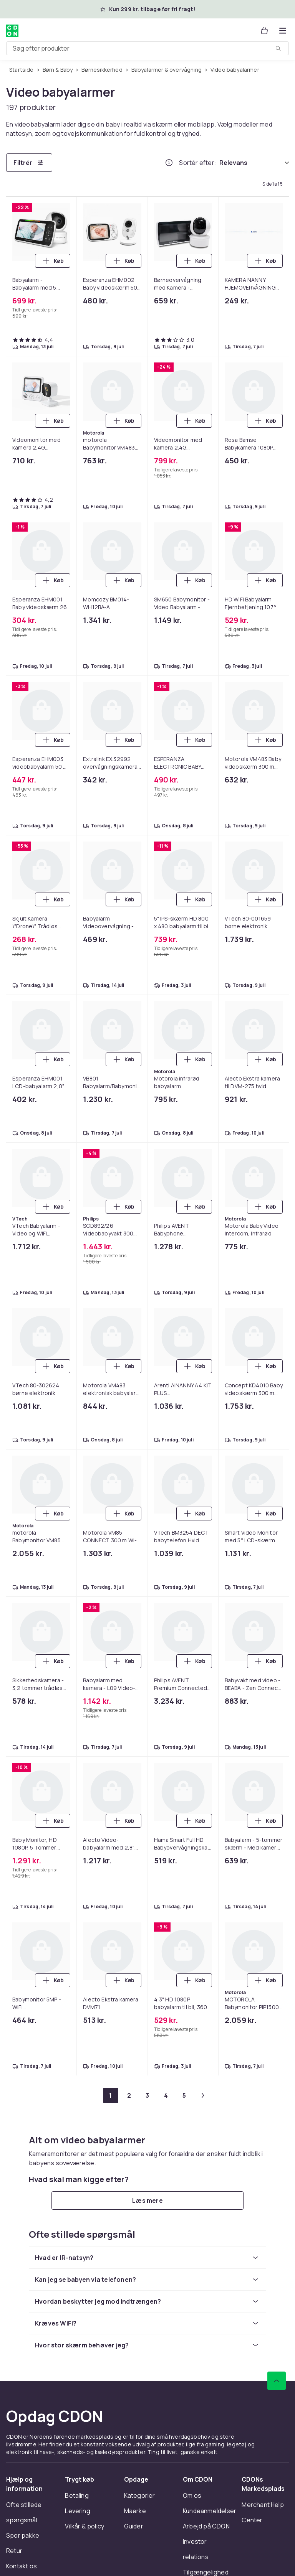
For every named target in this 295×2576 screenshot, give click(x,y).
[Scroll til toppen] (276, 2381)
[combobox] (147, 48)
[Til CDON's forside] (12, 30)
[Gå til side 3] (147, 2095)
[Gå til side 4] (166, 2095)
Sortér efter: (197, 162)
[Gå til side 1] (110, 2095)
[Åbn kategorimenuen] (282, 30)
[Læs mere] (147, 2200)
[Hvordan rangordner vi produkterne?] (169, 163)
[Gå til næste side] (202, 2095)
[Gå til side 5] (184, 2095)
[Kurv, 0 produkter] (264, 30)
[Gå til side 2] (129, 2095)
